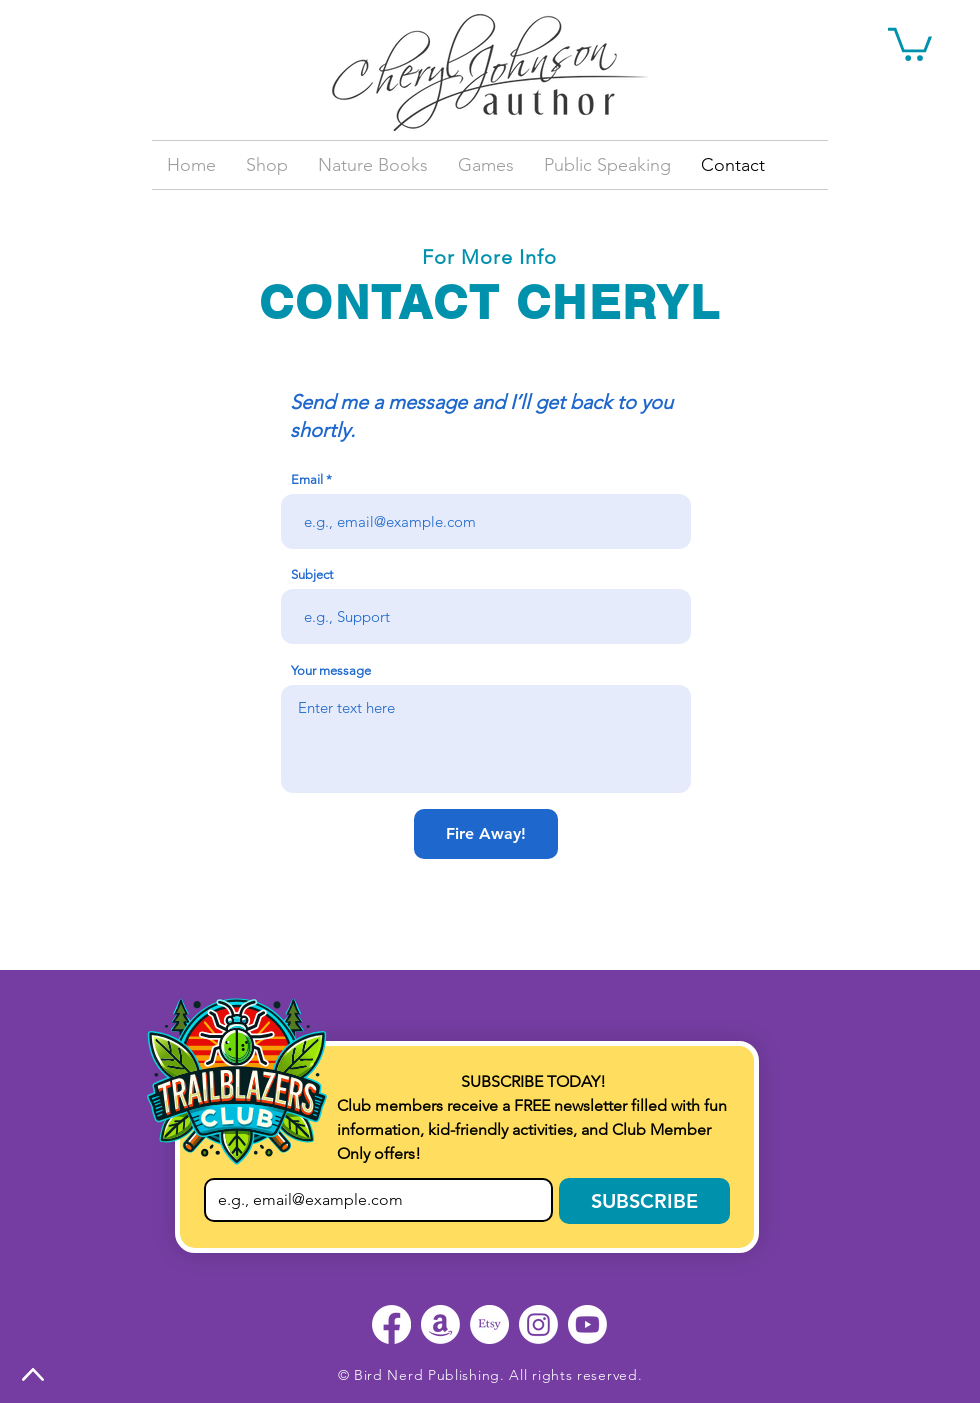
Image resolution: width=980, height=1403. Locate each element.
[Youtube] (587, 1324)
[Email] (372, 1200)
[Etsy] (489, 1324)
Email (307, 479)
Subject (312, 574)
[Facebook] (391, 1324)
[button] (910, 42)
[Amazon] (440, 1324)
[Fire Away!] (486, 834)
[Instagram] (538, 1324)
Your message (331, 670)
